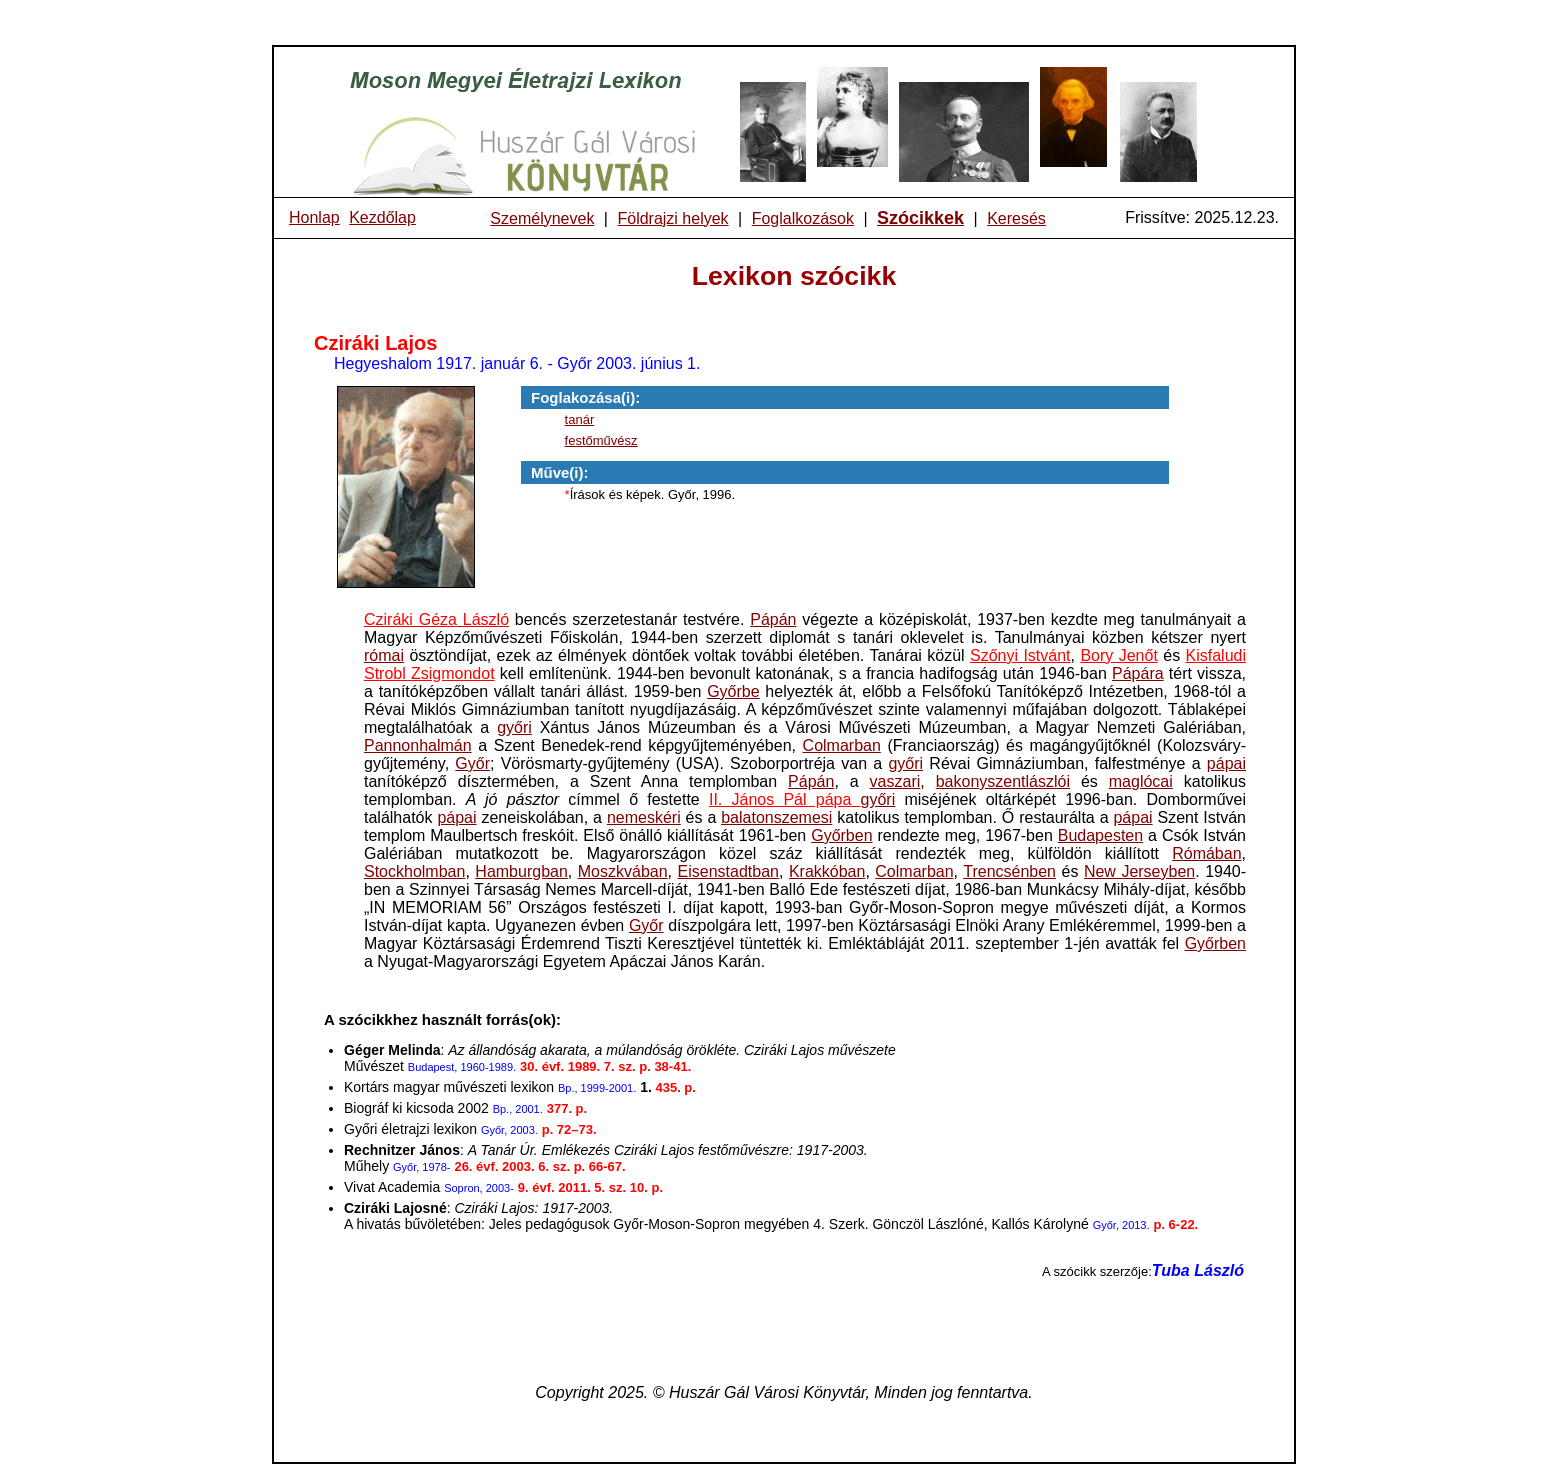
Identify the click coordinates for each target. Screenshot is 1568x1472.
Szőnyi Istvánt (1020, 655)
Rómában (1206, 853)
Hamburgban (521, 871)
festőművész (601, 440)
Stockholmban (414, 871)
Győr (472, 763)
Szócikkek (920, 218)
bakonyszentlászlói (1003, 781)
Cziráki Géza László (436, 619)
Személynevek (542, 218)
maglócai (1141, 781)
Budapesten (1100, 835)
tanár (580, 419)
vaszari (895, 781)
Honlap (314, 217)
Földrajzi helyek (672, 218)
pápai (1226, 763)
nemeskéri (644, 817)
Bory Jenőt (1118, 655)
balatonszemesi (776, 817)
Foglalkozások (803, 218)
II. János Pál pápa (785, 799)
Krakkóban (827, 871)
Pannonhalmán (418, 745)
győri (514, 727)
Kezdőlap (382, 217)
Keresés (1016, 218)
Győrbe (733, 691)
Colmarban (842, 745)
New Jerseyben (1139, 871)
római (384, 655)
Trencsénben (1009, 871)
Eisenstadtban (728, 871)
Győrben (841, 835)
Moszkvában (623, 871)
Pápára (1138, 673)
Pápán (773, 619)
